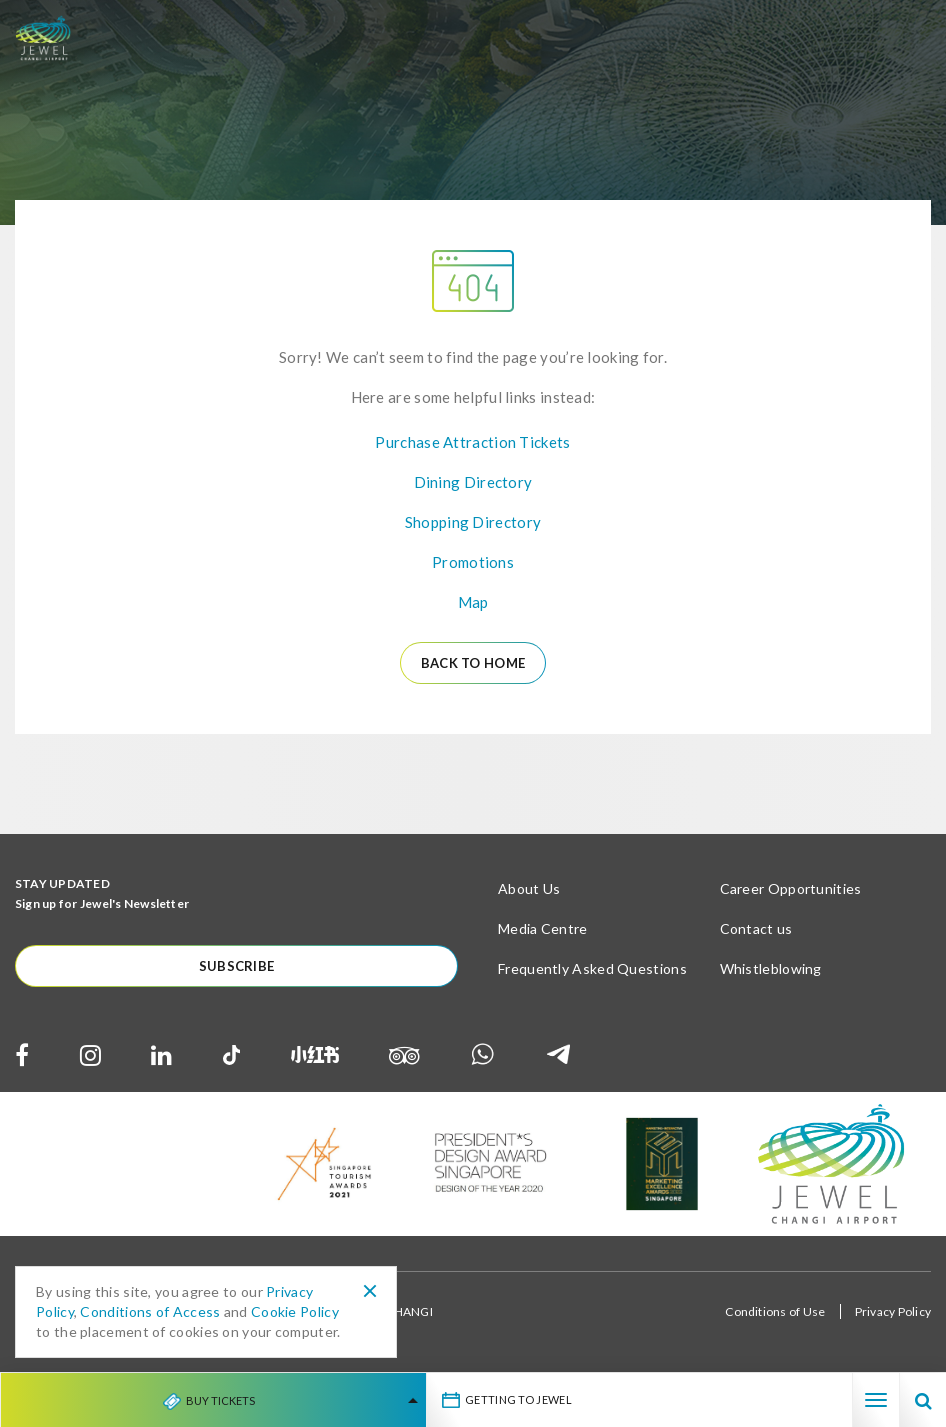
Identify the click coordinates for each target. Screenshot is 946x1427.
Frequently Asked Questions (592, 968)
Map (473, 602)
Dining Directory (473, 482)
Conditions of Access (150, 1311)
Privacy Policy (893, 1311)
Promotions (473, 562)
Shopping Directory (473, 522)
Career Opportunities (791, 888)
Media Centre (543, 928)
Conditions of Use (775, 1311)
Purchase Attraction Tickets (472, 442)
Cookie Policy (295, 1311)
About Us (529, 888)
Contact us (756, 928)
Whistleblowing (771, 968)
